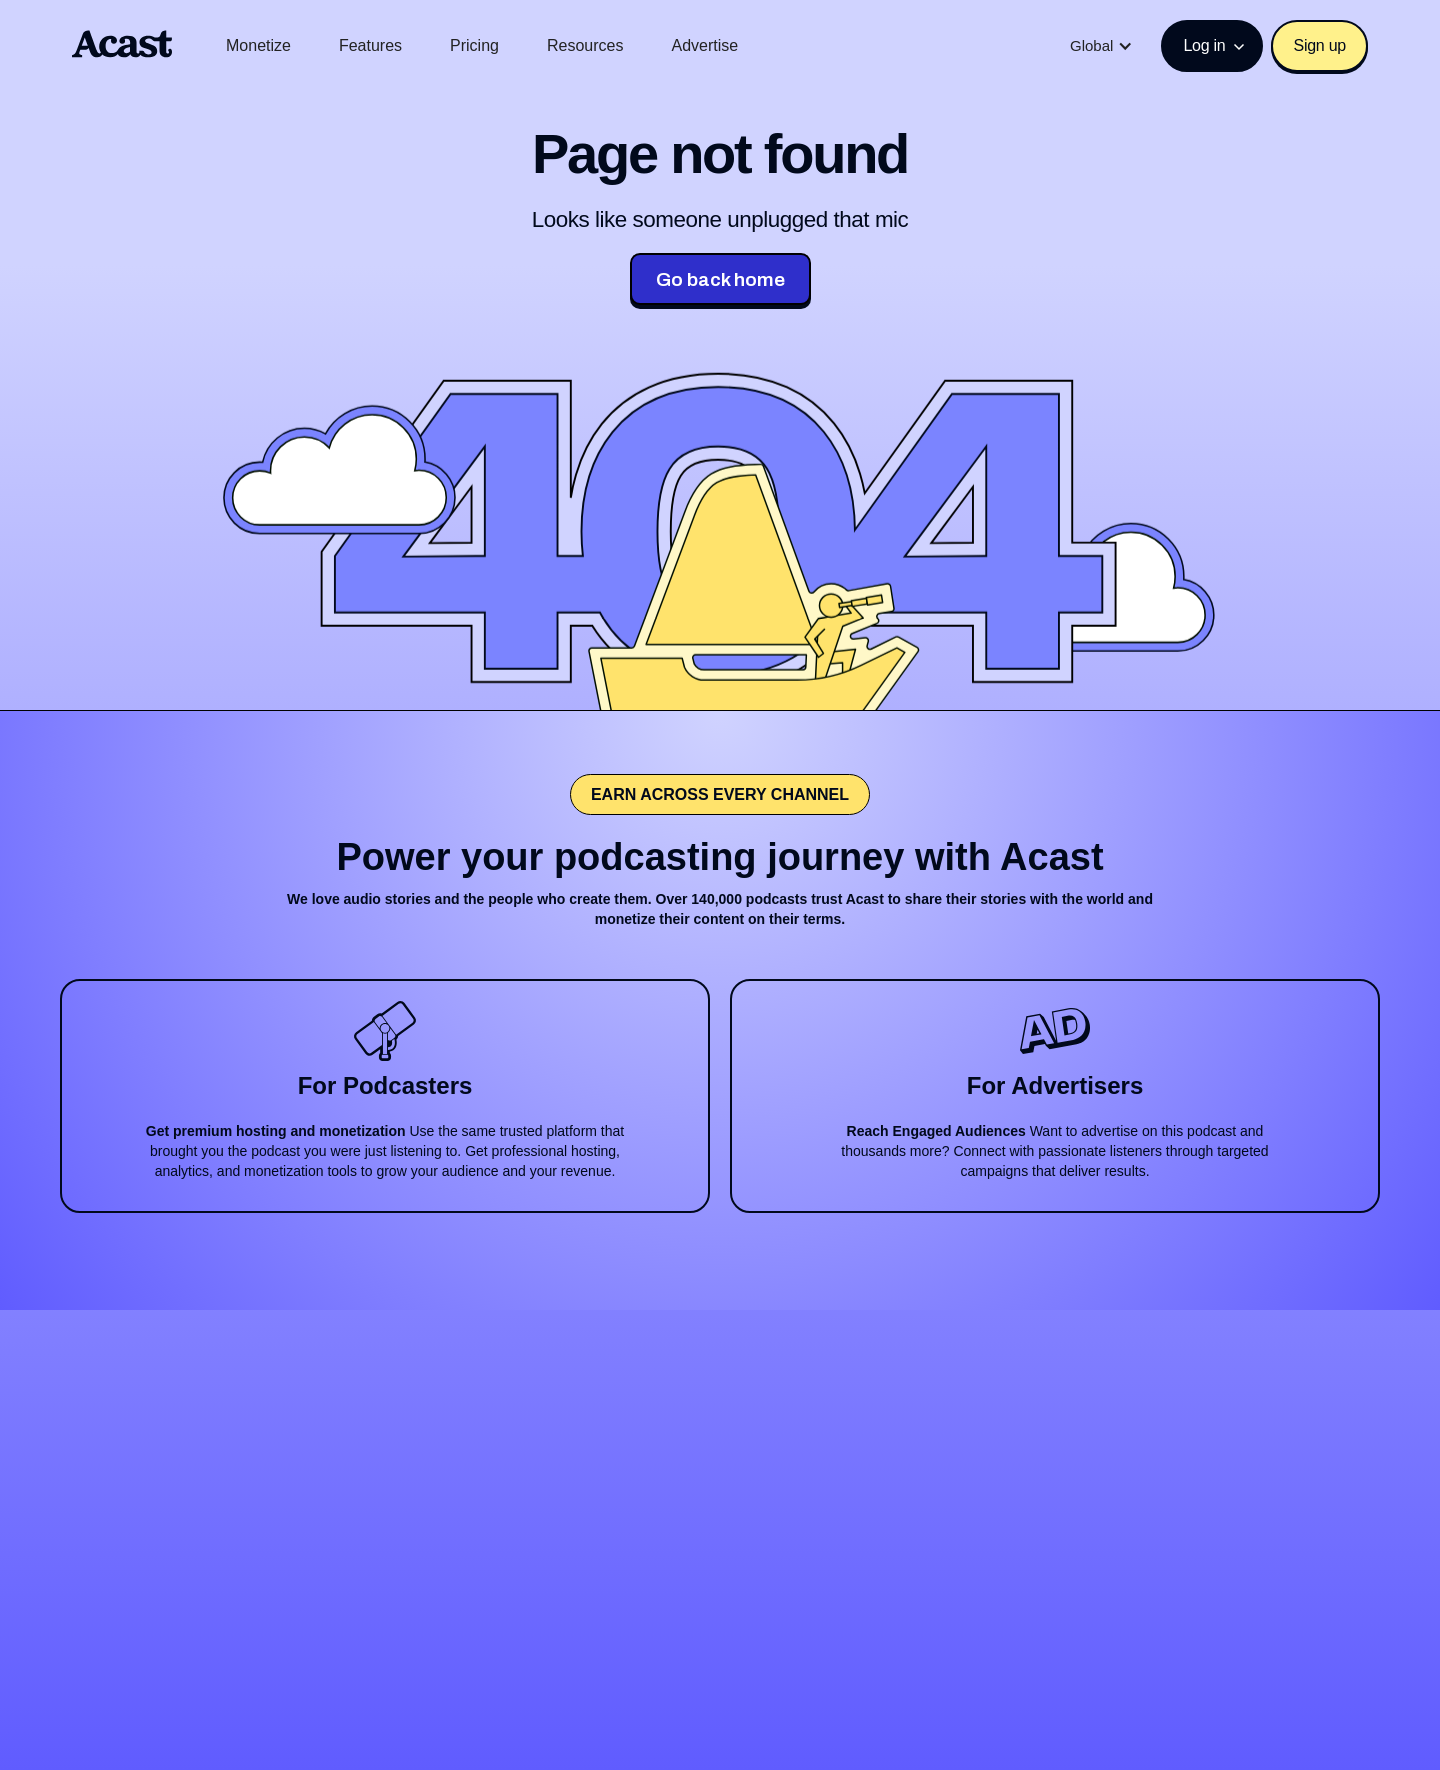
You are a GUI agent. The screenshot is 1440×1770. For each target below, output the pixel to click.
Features (370, 45)
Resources (585, 45)
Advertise (704, 45)
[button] (1101, 46)
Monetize (258, 45)
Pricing (474, 45)
